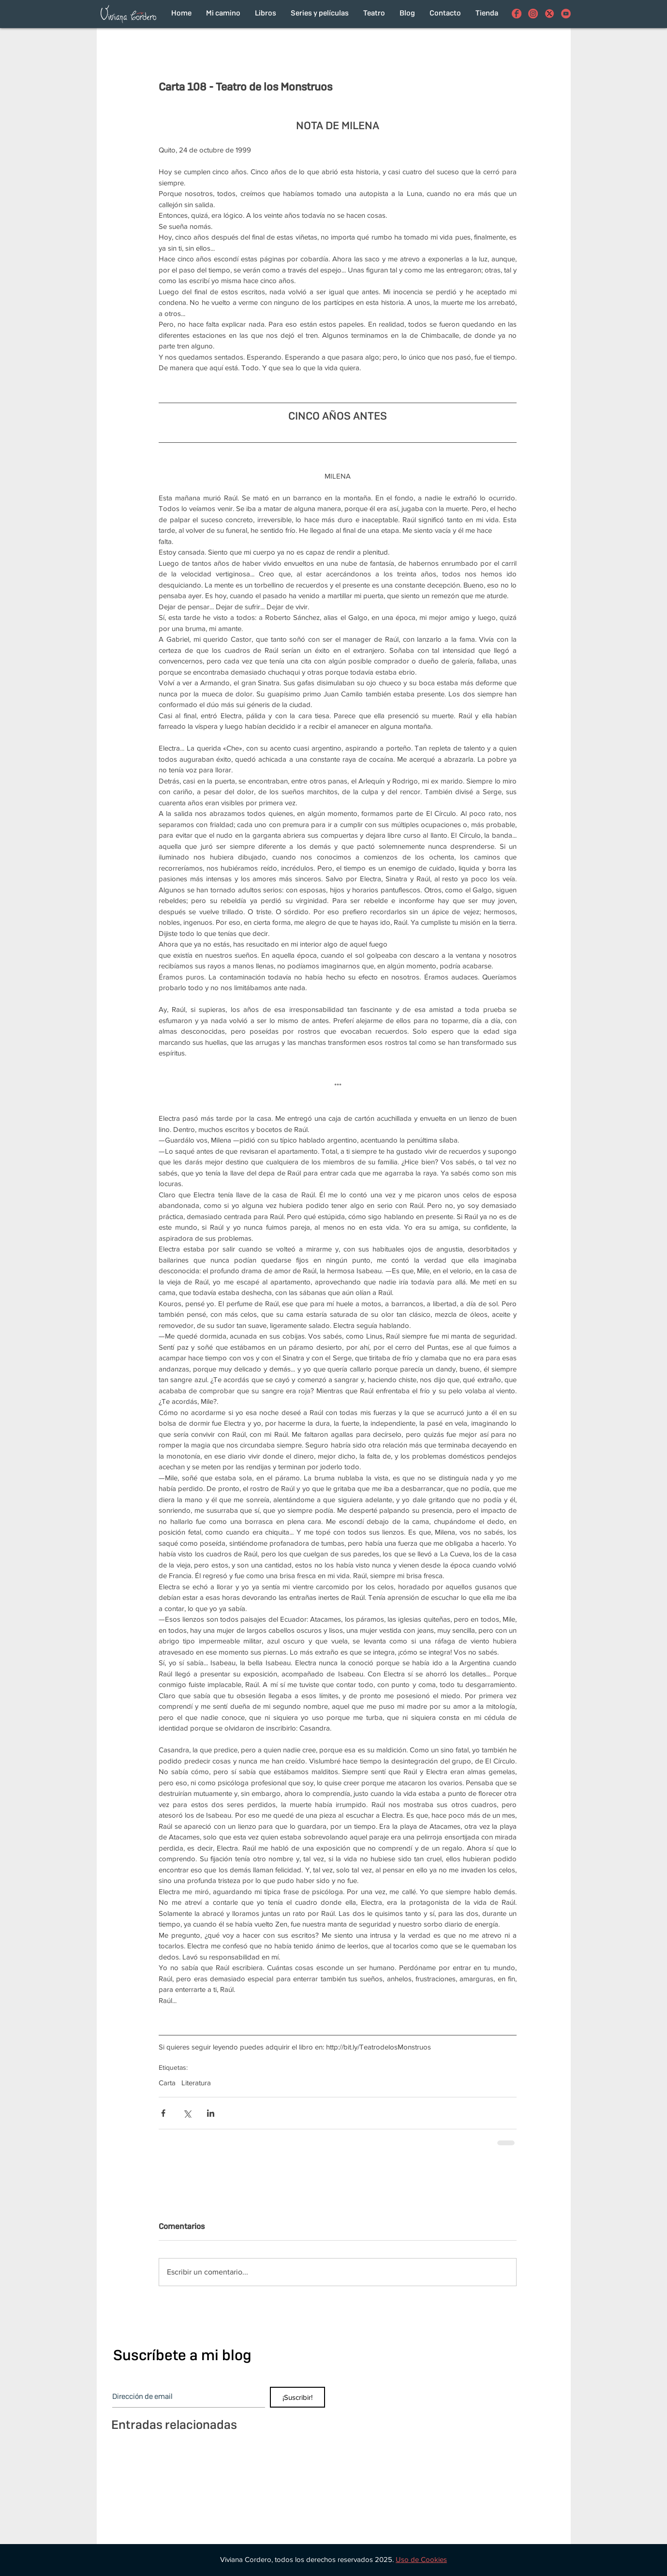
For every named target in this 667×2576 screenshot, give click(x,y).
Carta (167, 2083)
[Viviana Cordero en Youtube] (566, 13)
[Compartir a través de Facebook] (163, 2113)
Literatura (196, 2083)
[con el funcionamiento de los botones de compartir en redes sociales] (549, 13)
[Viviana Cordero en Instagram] (533, 13)
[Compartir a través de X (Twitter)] (187, 2113)
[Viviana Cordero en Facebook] (516, 13)
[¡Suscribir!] (297, 2397)
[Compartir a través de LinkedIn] (210, 2113)
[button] (421, 2559)
